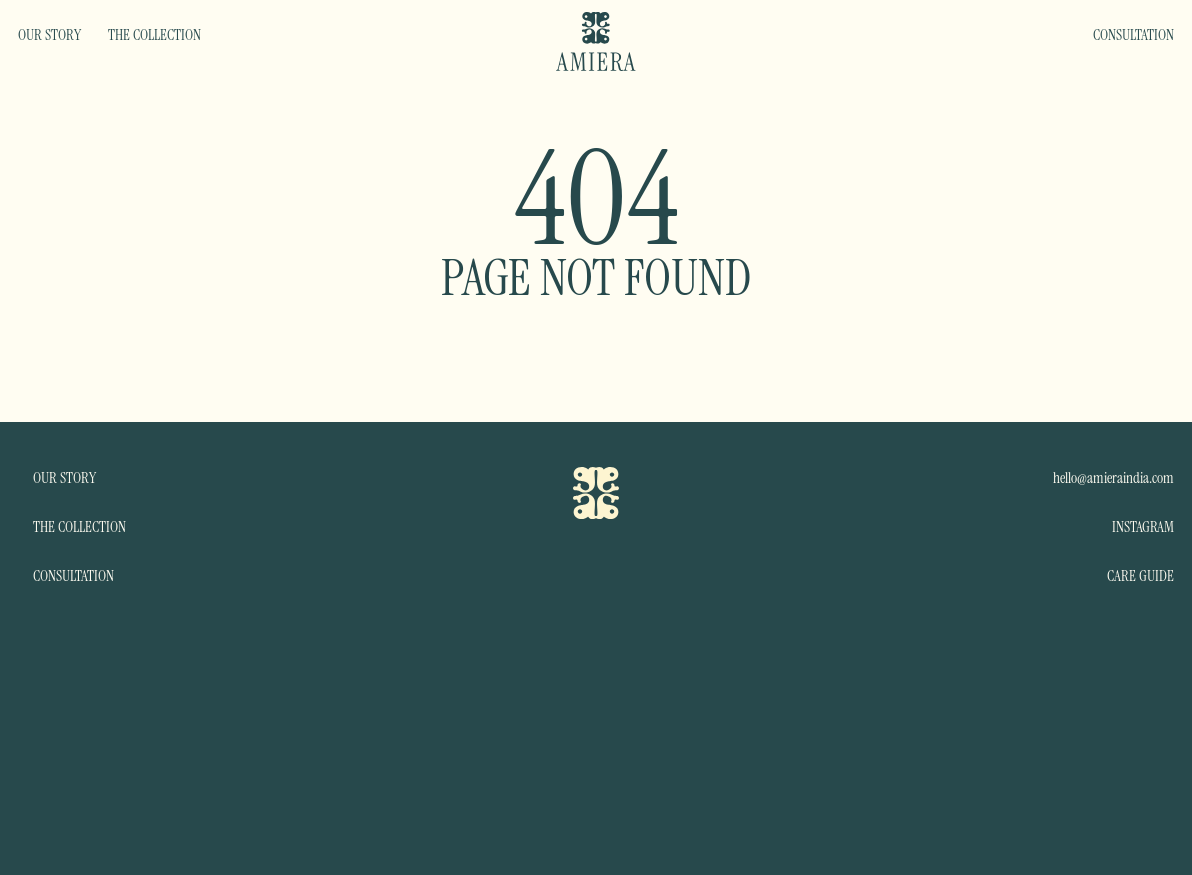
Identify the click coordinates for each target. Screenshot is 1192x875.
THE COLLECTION (154, 35)
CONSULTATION (1133, 35)
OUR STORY (49, 35)
